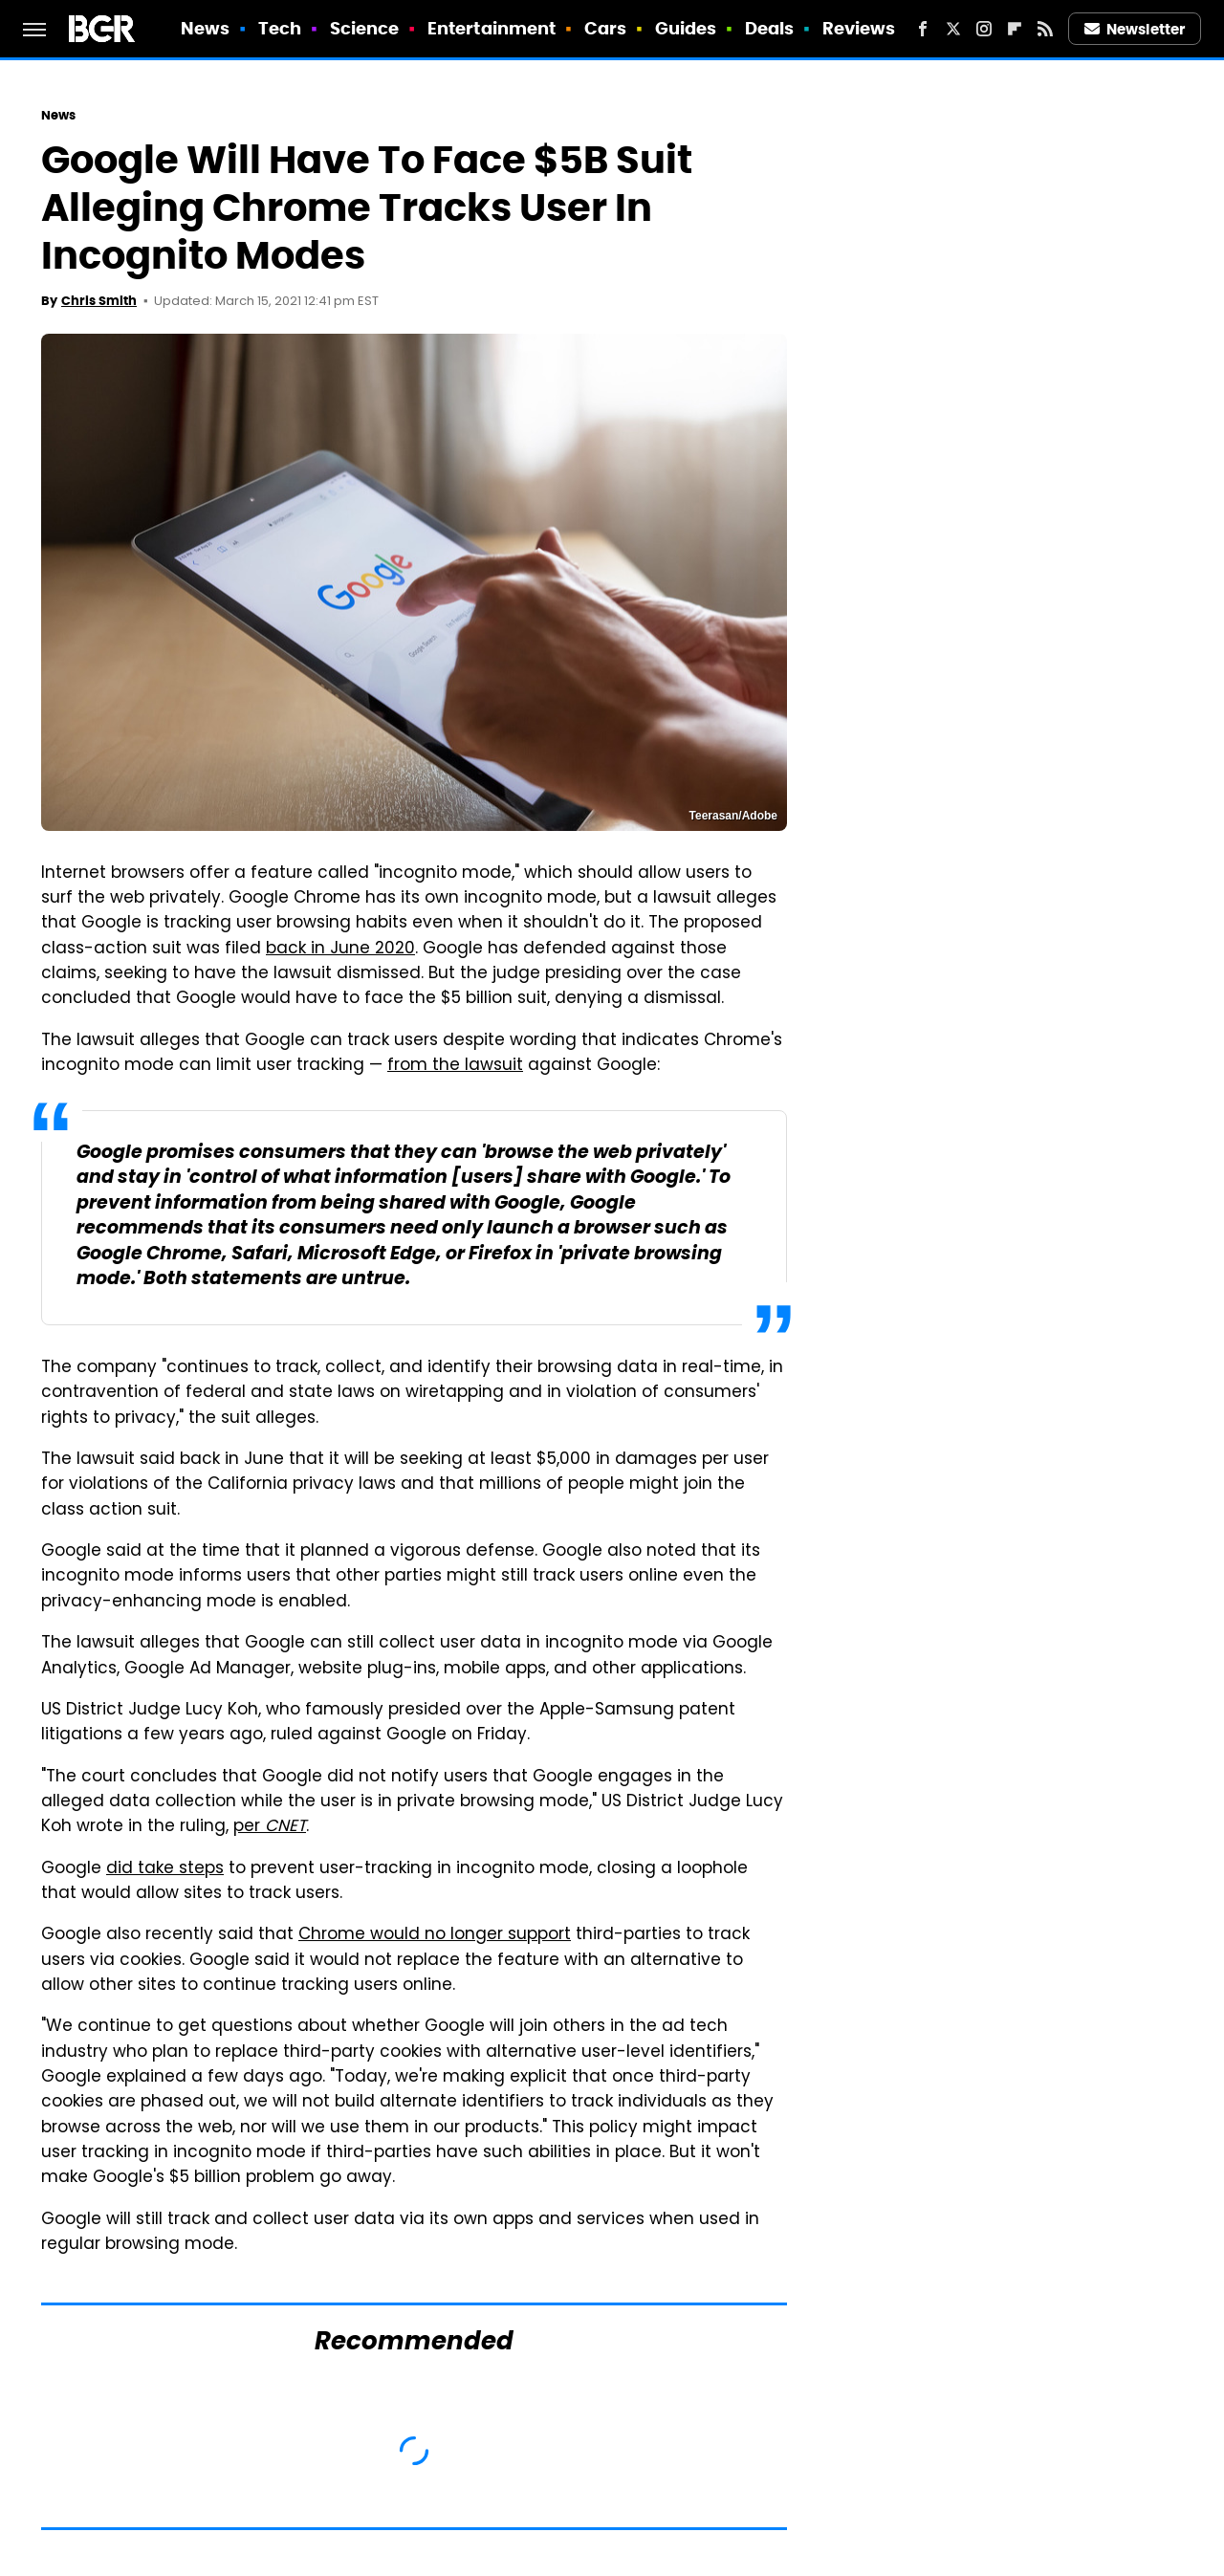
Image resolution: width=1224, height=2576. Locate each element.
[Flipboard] (1014, 28)
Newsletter (1135, 29)
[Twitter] (953, 28)
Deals (770, 28)
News (205, 28)
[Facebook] (922, 28)
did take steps (165, 1869)
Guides (686, 28)
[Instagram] (984, 28)
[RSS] (1045, 28)
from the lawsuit (455, 1066)
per (269, 1827)
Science (365, 28)
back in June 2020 (340, 949)
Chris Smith (99, 301)
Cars (605, 28)
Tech (279, 28)
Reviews (859, 28)
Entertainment (491, 28)
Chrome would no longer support (434, 1935)
